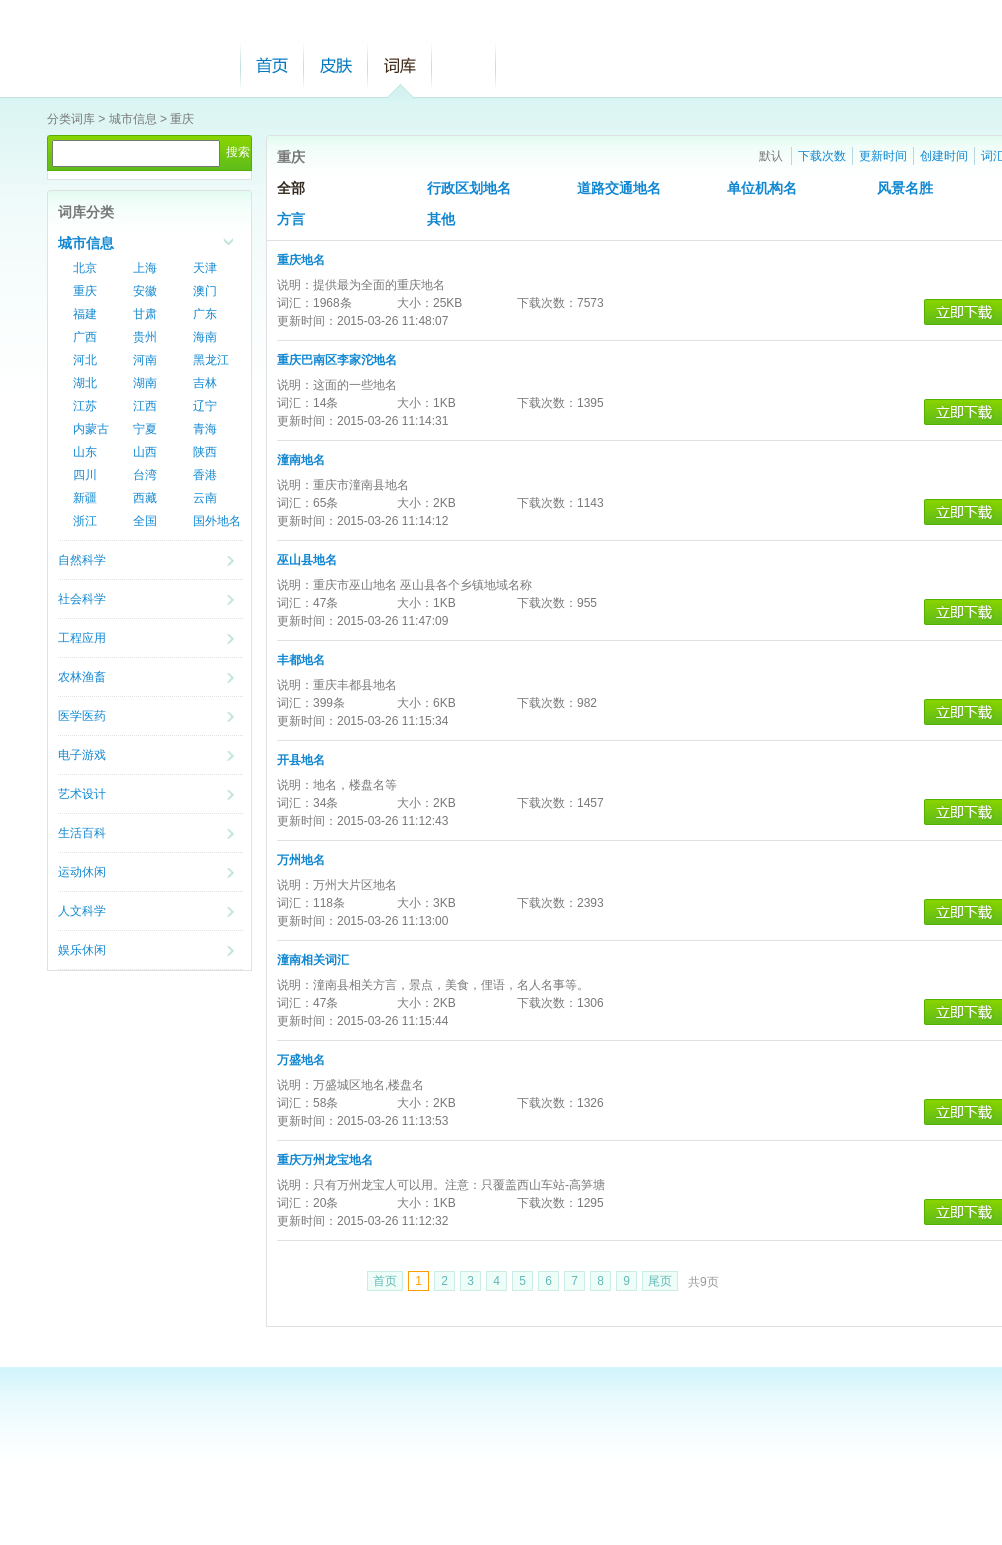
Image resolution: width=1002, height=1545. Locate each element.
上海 (145, 268)
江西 (145, 406)
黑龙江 (211, 360)
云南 (205, 498)
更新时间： (307, 321)
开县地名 (301, 760)
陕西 (205, 452)
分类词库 (71, 119)
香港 (205, 475)
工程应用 (82, 638)
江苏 (85, 406)
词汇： (295, 303)
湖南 (145, 383)
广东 (205, 314)
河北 (85, 360)
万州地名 (301, 860)
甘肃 (145, 314)
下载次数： (547, 303)
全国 (145, 521)
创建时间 (944, 156)
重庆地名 (301, 260)
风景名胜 (905, 188)
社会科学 (82, 599)
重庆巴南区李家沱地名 (337, 360)
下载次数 (822, 156)
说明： (295, 285)
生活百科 (82, 833)
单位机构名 (762, 188)
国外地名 (217, 521)
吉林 (205, 383)
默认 (771, 156)
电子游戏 (82, 755)
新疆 (85, 498)
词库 (400, 65)
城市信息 (133, 119)
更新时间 (883, 156)
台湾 (145, 475)
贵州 (145, 337)
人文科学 (82, 911)
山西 (145, 452)
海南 (205, 337)
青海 (205, 429)
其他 (441, 219)
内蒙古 (91, 429)
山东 (85, 452)
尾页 (660, 1281)
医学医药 (82, 716)
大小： (415, 303)
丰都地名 (301, 660)
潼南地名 (301, 460)
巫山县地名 (307, 560)
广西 (85, 337)
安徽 (145, 291)
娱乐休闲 (82, 950)
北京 (85, 268)
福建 (85, 314)
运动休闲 (82, 872)
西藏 (145, 498)
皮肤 (336, 65)
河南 (145, 360)
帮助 (464, 65)
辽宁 (205, 406)
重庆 (182, 119)
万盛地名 (301, 1060)
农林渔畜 (82, 677)
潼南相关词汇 (313, 960)
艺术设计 (82, 794)
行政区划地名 (469, 188)
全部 (291, 188)
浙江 (85, 521)
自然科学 (82, 560)
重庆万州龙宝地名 (325, 1160)
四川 (85, 475)
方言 (291, 219)
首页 (272, 65)
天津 (205, 268)
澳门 (205, 291)
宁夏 (145, 429)
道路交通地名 (619, 188)
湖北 (85, 383)
